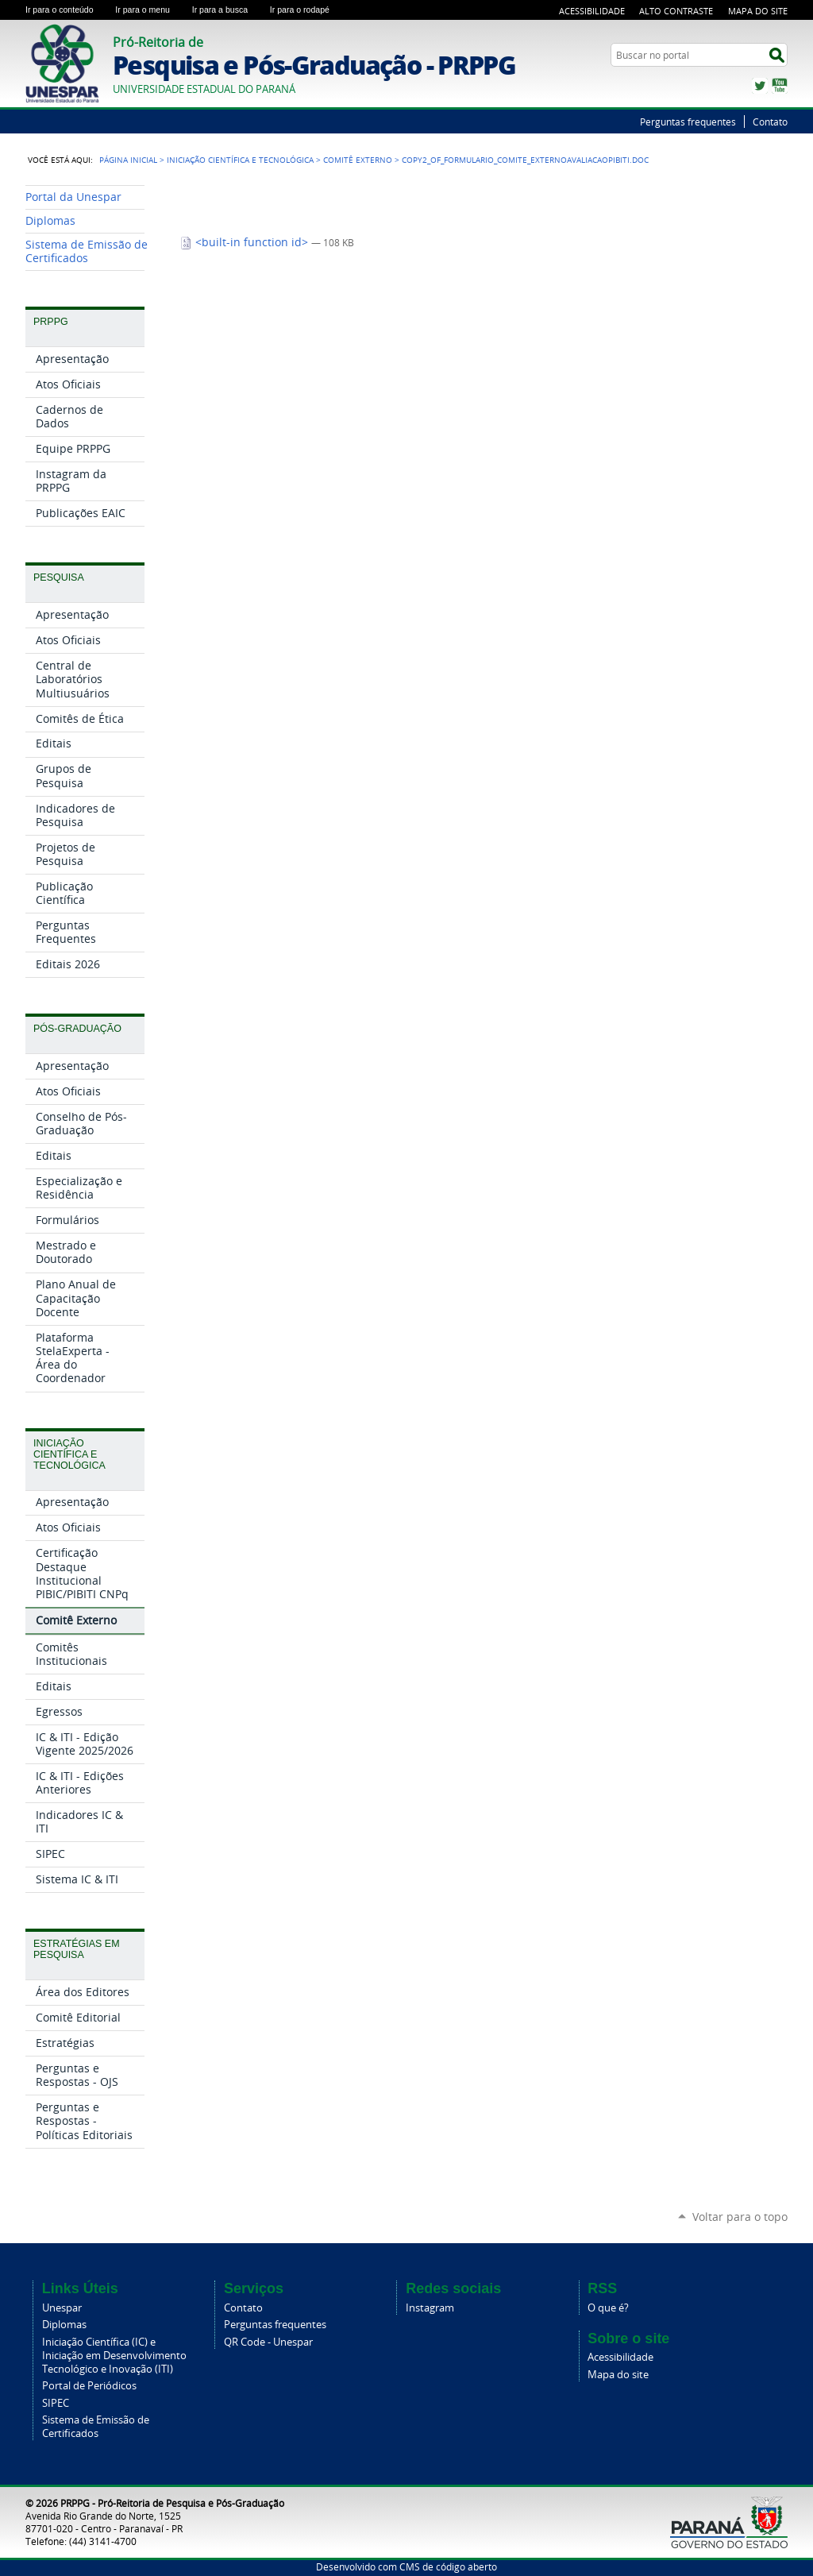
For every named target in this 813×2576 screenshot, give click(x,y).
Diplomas (64, 2324)
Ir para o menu (150, 9)
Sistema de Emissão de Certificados (95, 2426)
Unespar (62, 2308)
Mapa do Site (758, 11)
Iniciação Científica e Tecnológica (240, 159)
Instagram (430, 2308)
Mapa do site (618, 2374)
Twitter (760, 86)
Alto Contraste (676, 11)
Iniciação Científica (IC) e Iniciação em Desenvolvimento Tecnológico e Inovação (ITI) (114, 2355)
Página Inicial (128, 159)
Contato (770, 121)
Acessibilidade (592, 11)
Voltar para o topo (740, 2216)
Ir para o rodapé (306, 9)
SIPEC (55, 2403)
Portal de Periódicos (89, 2386)
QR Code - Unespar (268, 2342)
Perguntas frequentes (688, 121)
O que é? (608, 2308)
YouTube (780, 86)
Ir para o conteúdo (67, 9)
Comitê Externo (357, 159)
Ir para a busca (228, 9)
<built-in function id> (245, 242)
